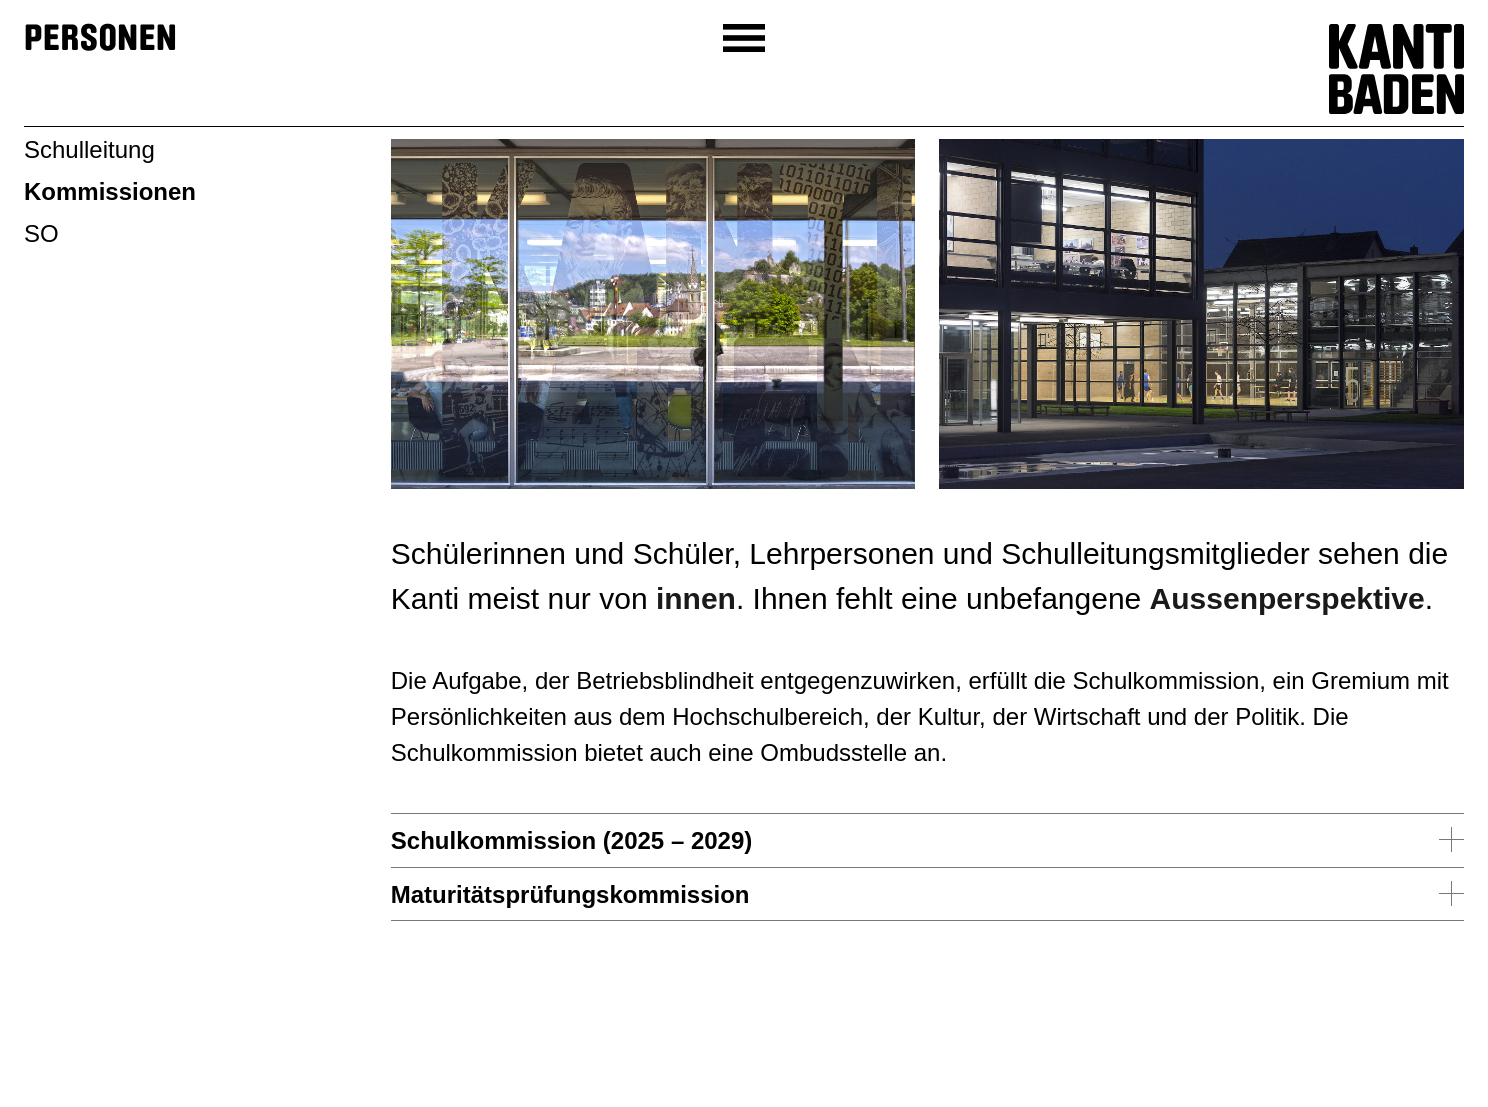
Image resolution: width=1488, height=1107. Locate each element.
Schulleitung (89, 149)
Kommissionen (110, 191)
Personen (101, 38)
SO (41, 233)
